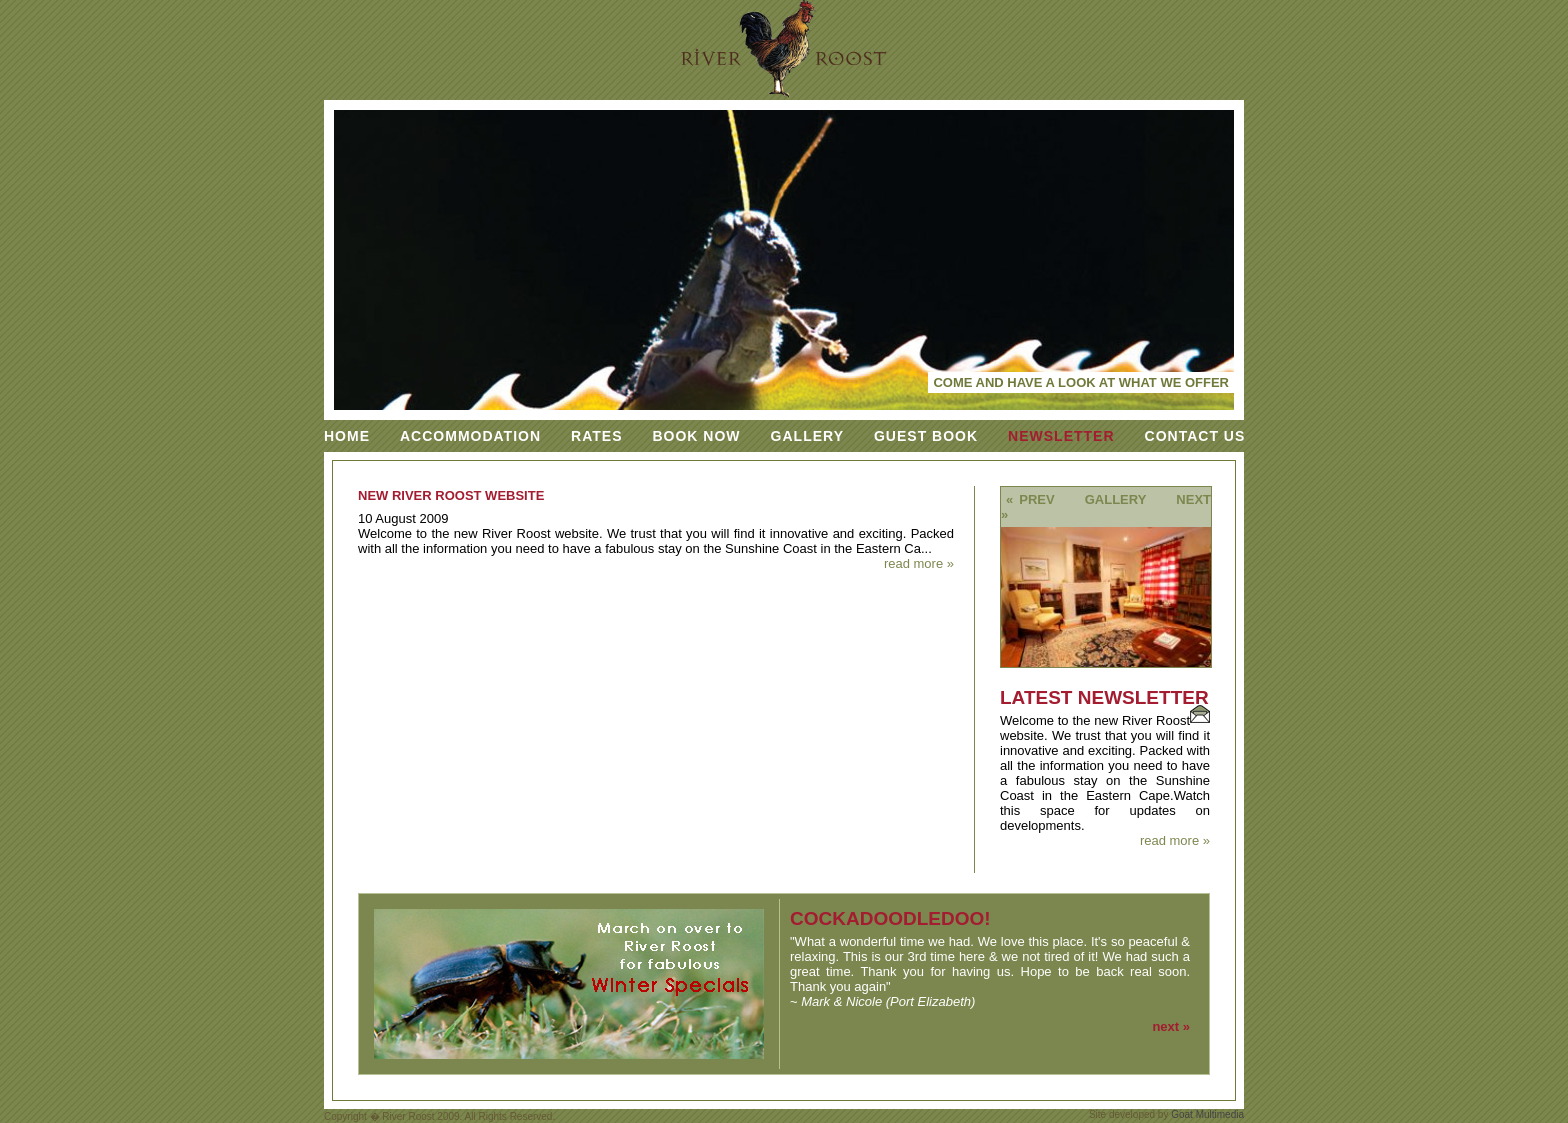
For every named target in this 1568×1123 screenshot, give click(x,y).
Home (347, 436)
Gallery (807, 436)
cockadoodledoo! (890, 918)
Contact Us (1195, 436)
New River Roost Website (451, 495)
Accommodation (470, 436)
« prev (1030, 499)
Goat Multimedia (1207, 1114)
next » (1171, 1026)
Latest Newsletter (1104, 697)
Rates (596, 436)
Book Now (696, 436)
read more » (919, 563)
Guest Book (926, 436)
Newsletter (1061, 436)
